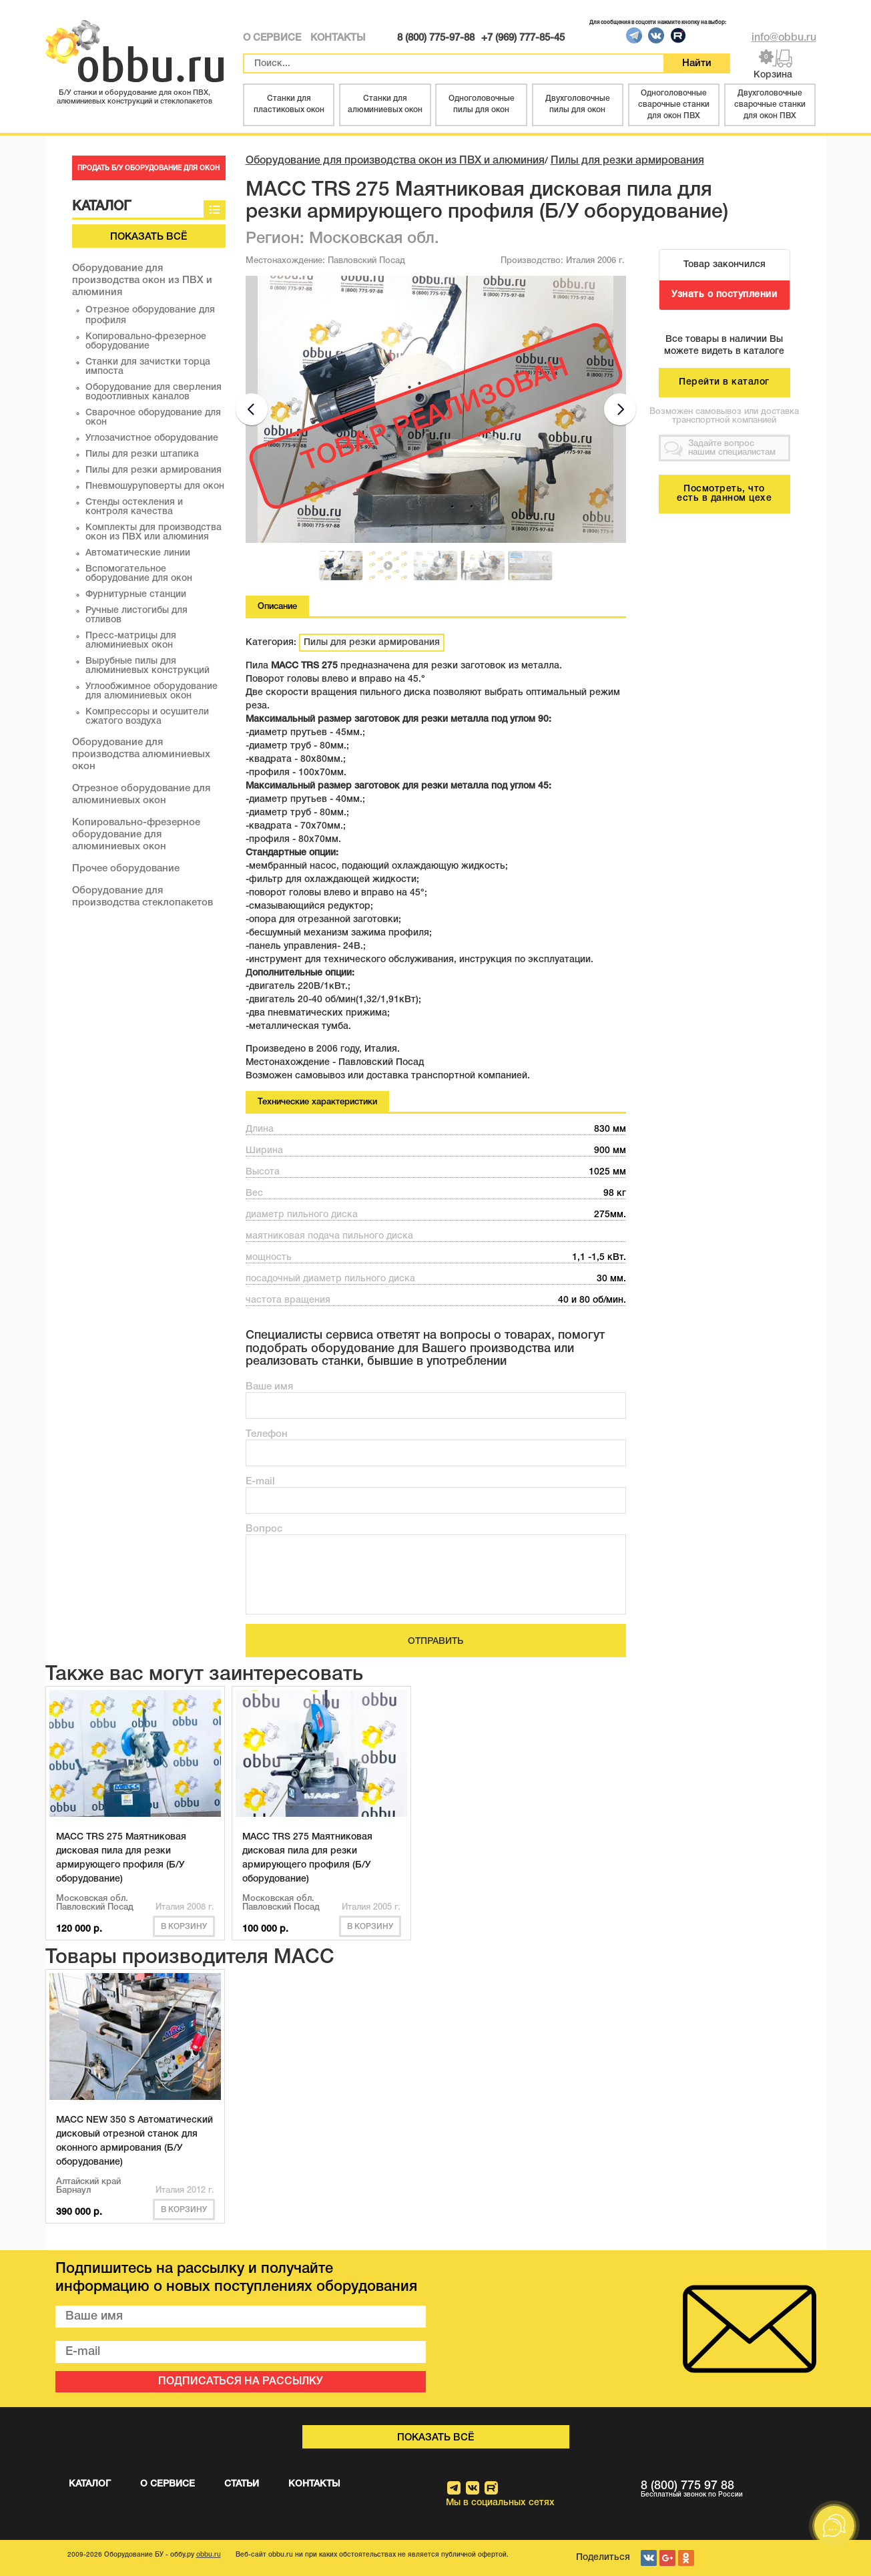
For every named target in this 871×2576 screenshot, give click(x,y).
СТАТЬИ (241, 2484)
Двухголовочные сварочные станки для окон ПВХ (770, 104)
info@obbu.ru (784, 38)
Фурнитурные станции (135, 594)
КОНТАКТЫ (337, 38)
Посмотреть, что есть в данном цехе (724, 494)
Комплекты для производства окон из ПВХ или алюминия (153, 532)
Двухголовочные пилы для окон (577, 104)
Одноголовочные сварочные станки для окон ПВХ (673, 104)
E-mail (260, 1481)
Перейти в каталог (724, 382)
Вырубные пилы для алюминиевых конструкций (147, 666)
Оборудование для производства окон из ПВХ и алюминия (142, 280)
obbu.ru (208, 2555)
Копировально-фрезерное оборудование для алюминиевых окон (136, 834)
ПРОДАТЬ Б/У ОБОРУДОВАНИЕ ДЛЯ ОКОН (148, 169)
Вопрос (264, 1529)
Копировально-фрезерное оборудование (145, 342)
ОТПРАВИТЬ (435, 1641)
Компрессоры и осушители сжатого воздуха (147, 717)
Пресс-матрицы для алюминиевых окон (130, 641)
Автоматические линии (137, 553)
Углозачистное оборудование (151, 438)
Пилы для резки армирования (153, 470)
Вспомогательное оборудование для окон (138, 574)
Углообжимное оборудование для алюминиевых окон (151, 691)
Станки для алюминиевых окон (385, 104)
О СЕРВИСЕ (272, 38)
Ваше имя (269, 1386)
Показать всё (148, 237)
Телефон (267, 1434)
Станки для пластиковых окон (289, 104)
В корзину (184, 1926)
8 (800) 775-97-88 (436, 38)
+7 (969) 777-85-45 (523, 38)
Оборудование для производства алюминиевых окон (141, 754)
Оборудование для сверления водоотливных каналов (153, 392)
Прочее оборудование (126, 868)
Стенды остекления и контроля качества (134, 507)
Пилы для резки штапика (142, 454)
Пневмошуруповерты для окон (154, 486)
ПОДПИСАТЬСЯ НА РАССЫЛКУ (240, 2381)
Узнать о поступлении (724, 294)
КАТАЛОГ (90, 2484)
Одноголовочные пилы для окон (482, 104)
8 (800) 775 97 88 (728, 2490)
